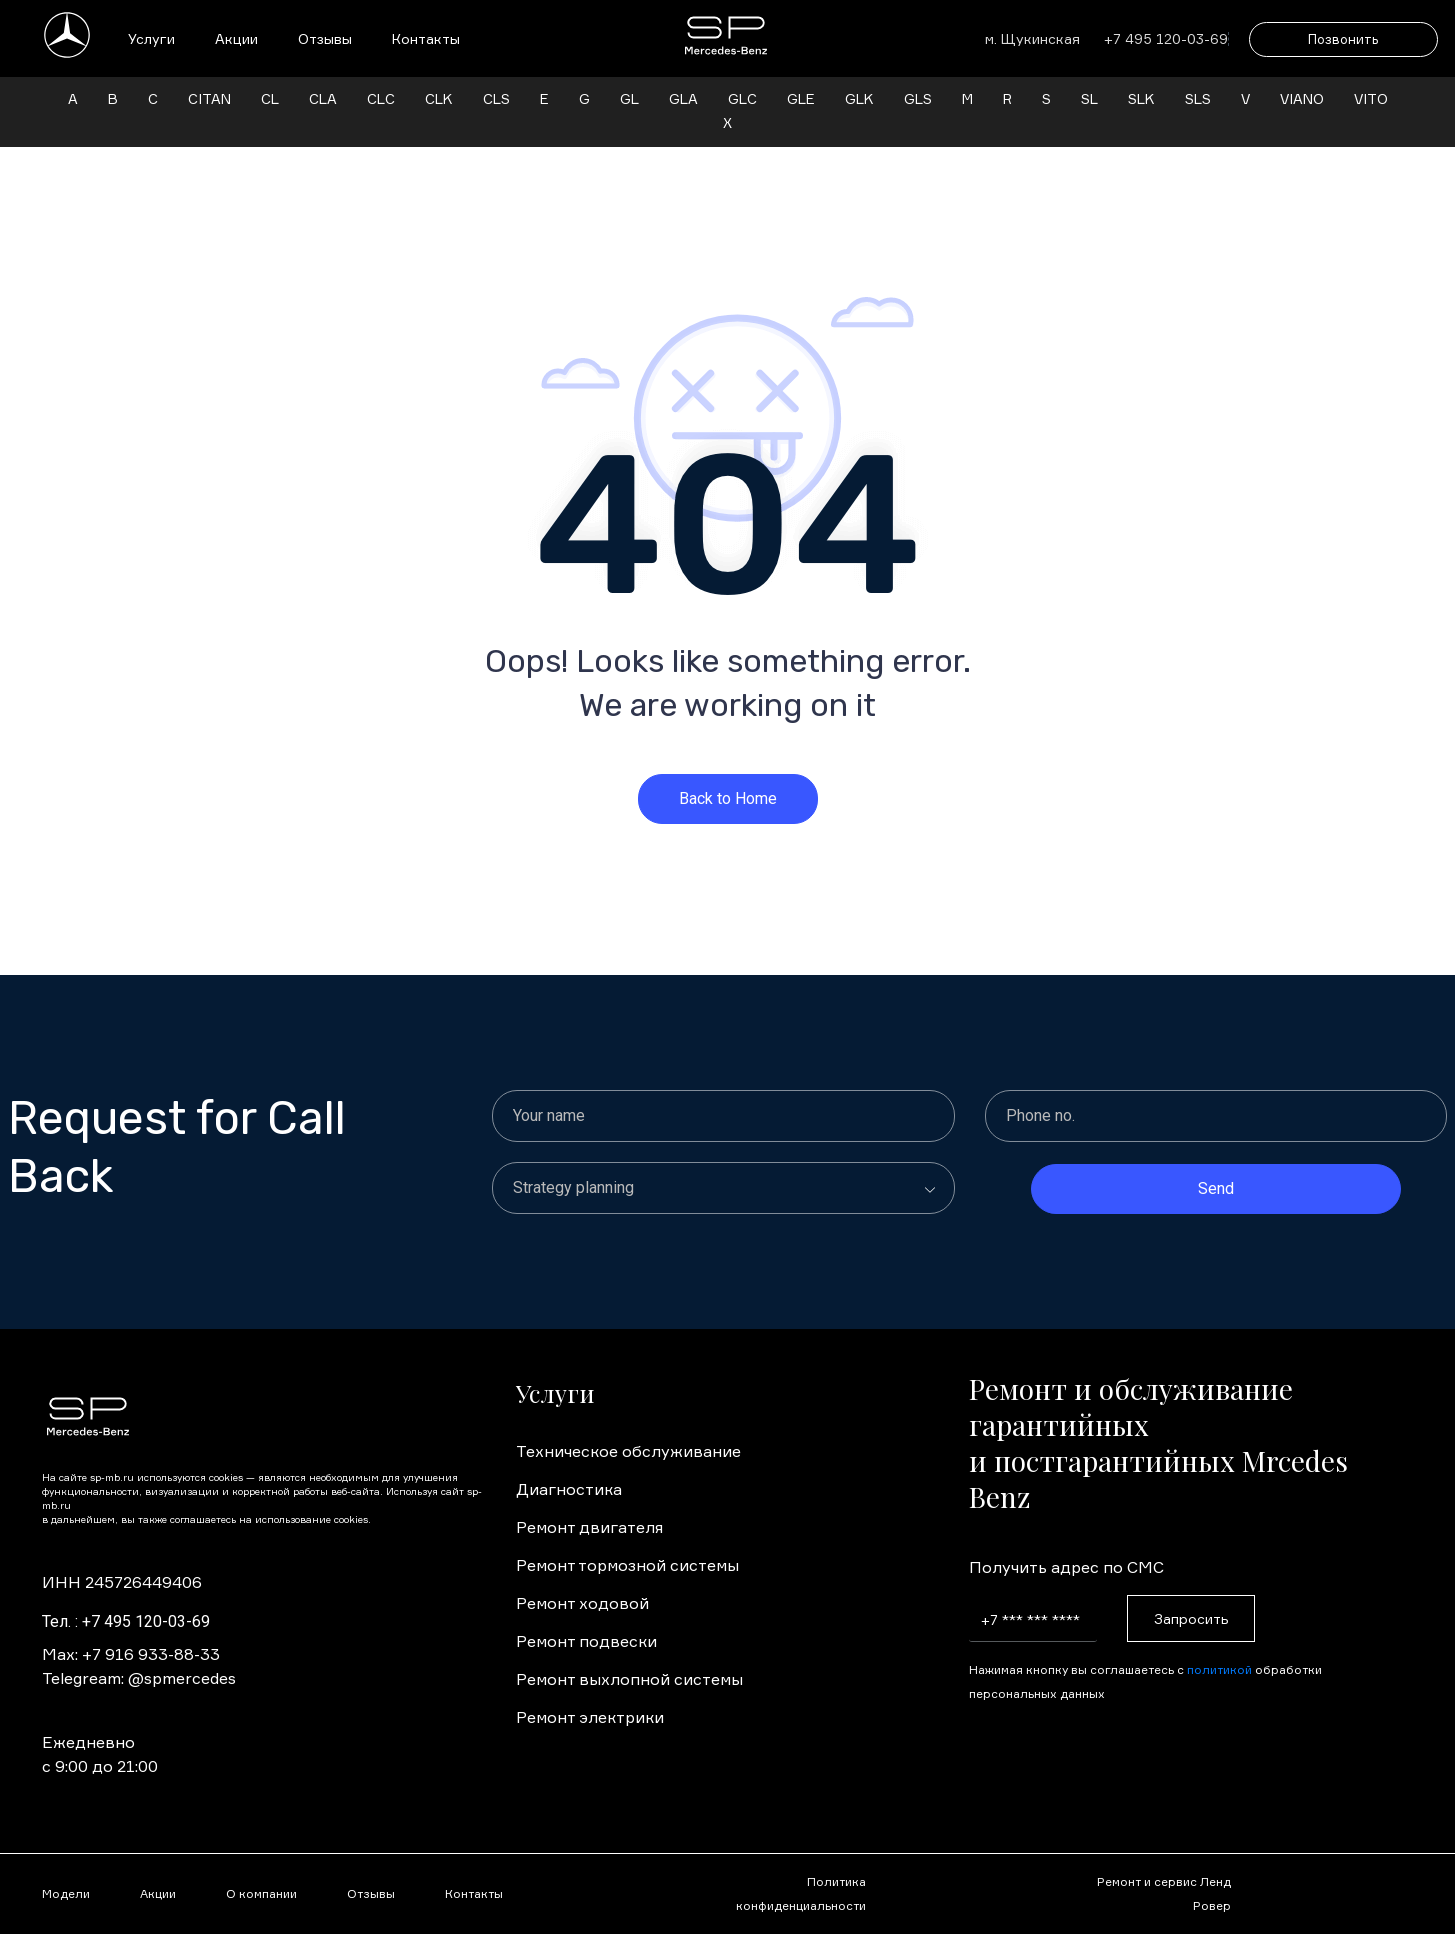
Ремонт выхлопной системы (629, 1655)
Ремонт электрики (590, 1693)
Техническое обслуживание (628, 1427)
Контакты (426, 38)
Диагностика (569, 1465)
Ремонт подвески (586, 1617)
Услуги (151, 38)
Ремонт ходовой (582, 1579)
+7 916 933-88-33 (151, 1630)
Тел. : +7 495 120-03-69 (126, 1597)
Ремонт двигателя (589, 1503)
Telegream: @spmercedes (139, 1654)
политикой (1219, 1645)
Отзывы (325, 38)
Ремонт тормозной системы (627, 1541)
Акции (236, 38)
